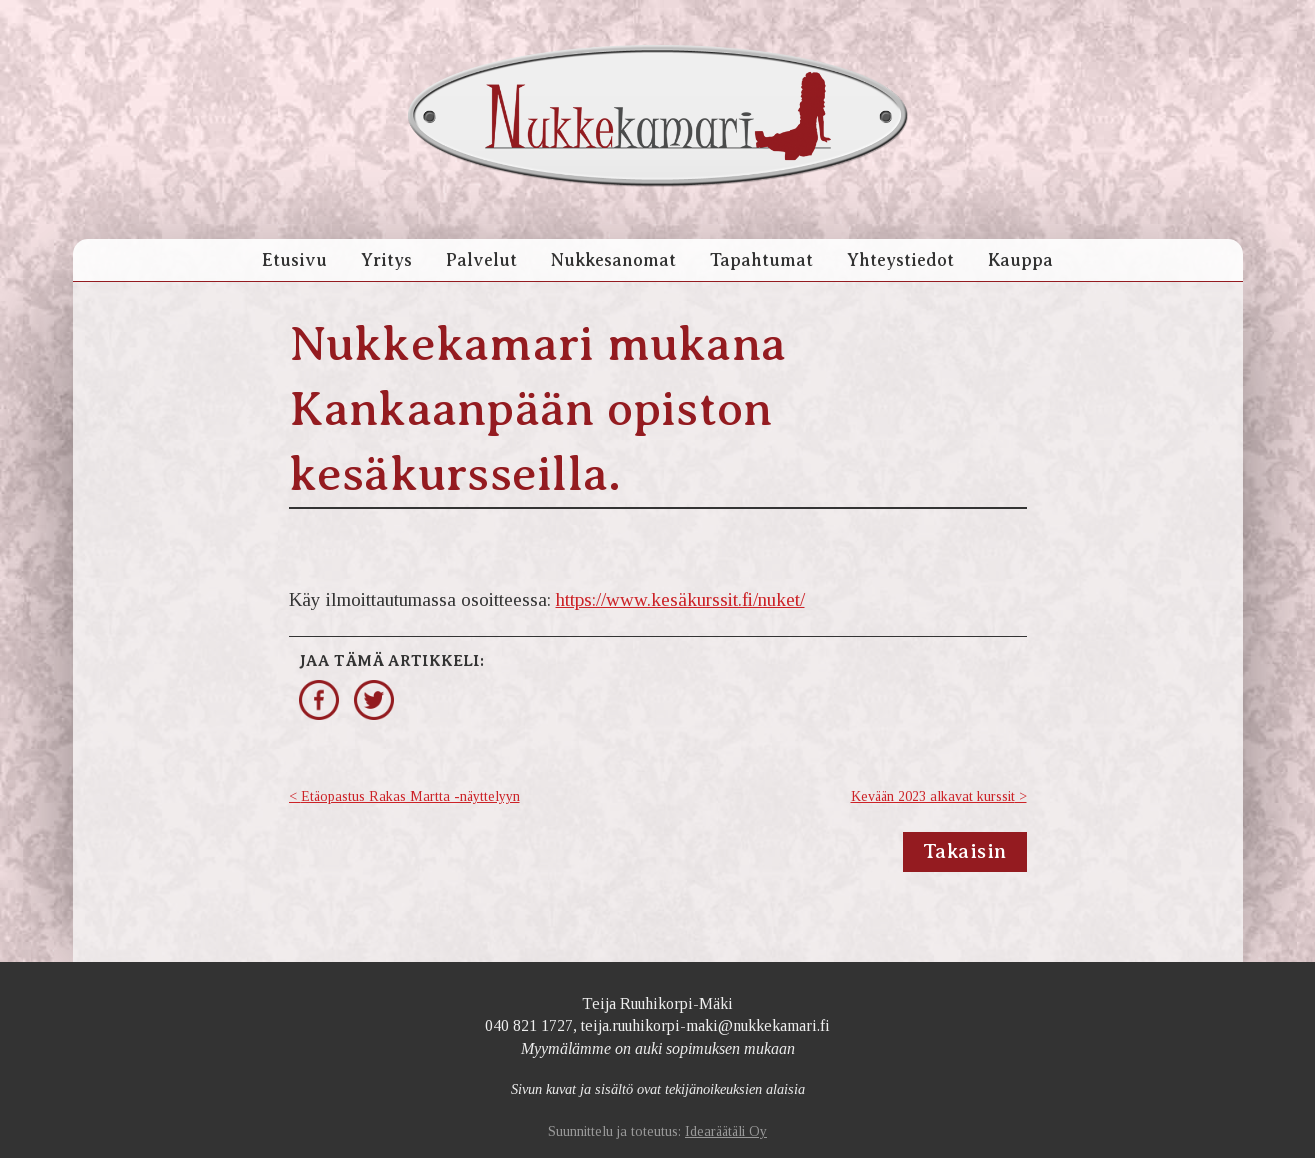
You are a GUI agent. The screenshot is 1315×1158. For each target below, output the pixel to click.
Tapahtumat (761, 260)
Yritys (386, 260)
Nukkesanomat (613, 260)
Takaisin (965, 851)
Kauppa (1020, 260)
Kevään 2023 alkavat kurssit (933, 796)
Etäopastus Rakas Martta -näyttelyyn (410, 796)
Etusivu (294, 260)
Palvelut (481, 260)
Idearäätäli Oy (726, 1131)
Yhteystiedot (900, 260)
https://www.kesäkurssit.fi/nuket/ (680, 599)
